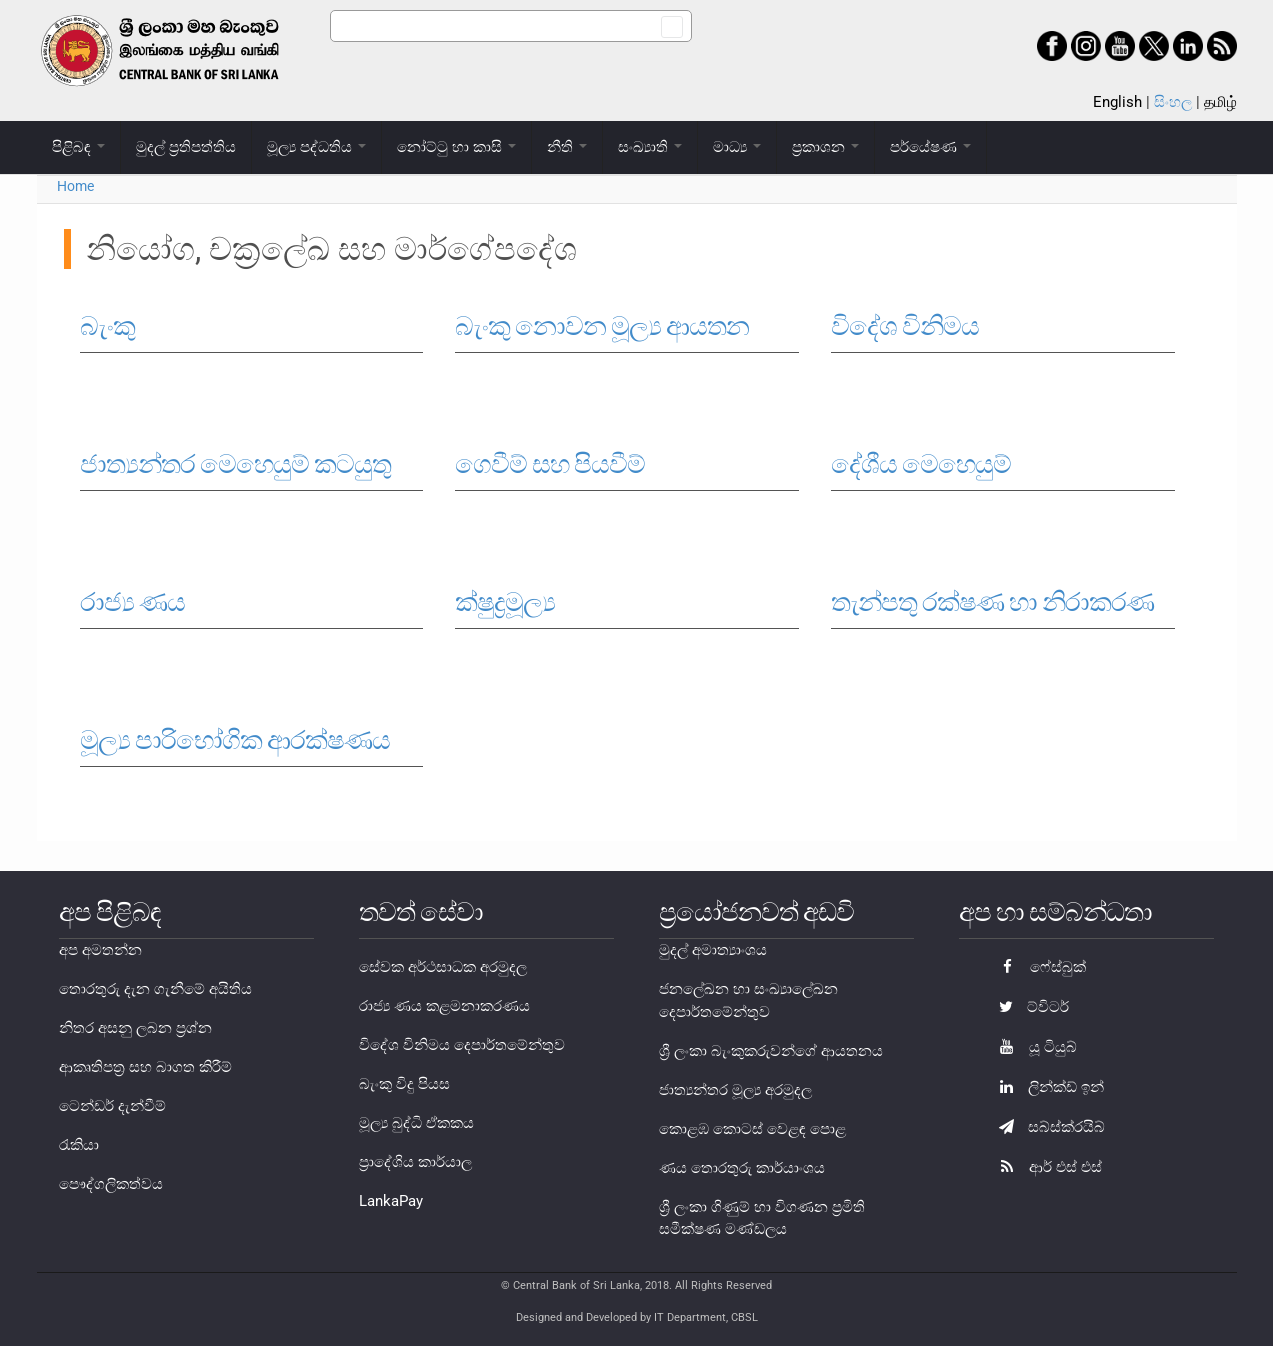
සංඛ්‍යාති (650, 147)
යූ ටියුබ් (1033, 1047)
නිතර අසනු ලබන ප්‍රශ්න (135, 1028)
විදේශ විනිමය (905, 326)
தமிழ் (1220, 102)
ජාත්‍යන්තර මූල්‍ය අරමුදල (735, 1090)
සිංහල (1173, 102)
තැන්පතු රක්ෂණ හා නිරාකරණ (992, 602)
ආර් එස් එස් (1045, 1167)
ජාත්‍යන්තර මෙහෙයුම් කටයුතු (235, 464)
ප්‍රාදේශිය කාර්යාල (415, 1162)
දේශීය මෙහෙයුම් (921, 464)
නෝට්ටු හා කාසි (456, 147)
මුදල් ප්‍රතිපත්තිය (186, 147)
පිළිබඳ (78, 147)
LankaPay (391, 1201)
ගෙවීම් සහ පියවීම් (550, 464)
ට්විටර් (1029, 1007)
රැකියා (79, 1145)
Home (75, 186)
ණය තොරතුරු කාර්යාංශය (742, 1168)
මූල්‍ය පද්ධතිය (316, 147)
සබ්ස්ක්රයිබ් (1047, 1127)
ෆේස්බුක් (1037, 967)
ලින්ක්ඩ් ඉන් (1046, 1087)
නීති (567, 147)
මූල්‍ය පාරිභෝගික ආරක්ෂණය (235, 740)
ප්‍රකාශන (825, 147)
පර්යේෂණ (930, 147)
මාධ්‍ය (737, 147)
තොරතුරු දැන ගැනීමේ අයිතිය (155, 989)
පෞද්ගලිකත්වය (111, 1184)
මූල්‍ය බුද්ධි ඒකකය (416, 1123)
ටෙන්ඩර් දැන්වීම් (112, 1106)
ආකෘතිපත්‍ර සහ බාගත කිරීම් (145, 1067)
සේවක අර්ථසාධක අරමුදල (443, 967)
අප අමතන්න (100, 950)
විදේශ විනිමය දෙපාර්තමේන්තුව (462, 1045)
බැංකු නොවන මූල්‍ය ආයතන (602, 326)
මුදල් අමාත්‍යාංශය (713, 950)
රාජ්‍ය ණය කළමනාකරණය (444, 1006)
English (1117, 102)
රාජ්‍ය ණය (132, 602)
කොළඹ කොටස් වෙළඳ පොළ (752, 1129)
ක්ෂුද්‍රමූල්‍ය (505, 602)
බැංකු (107, 326)
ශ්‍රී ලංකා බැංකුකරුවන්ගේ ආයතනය (771, 1051)
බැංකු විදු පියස (404, 1084)
